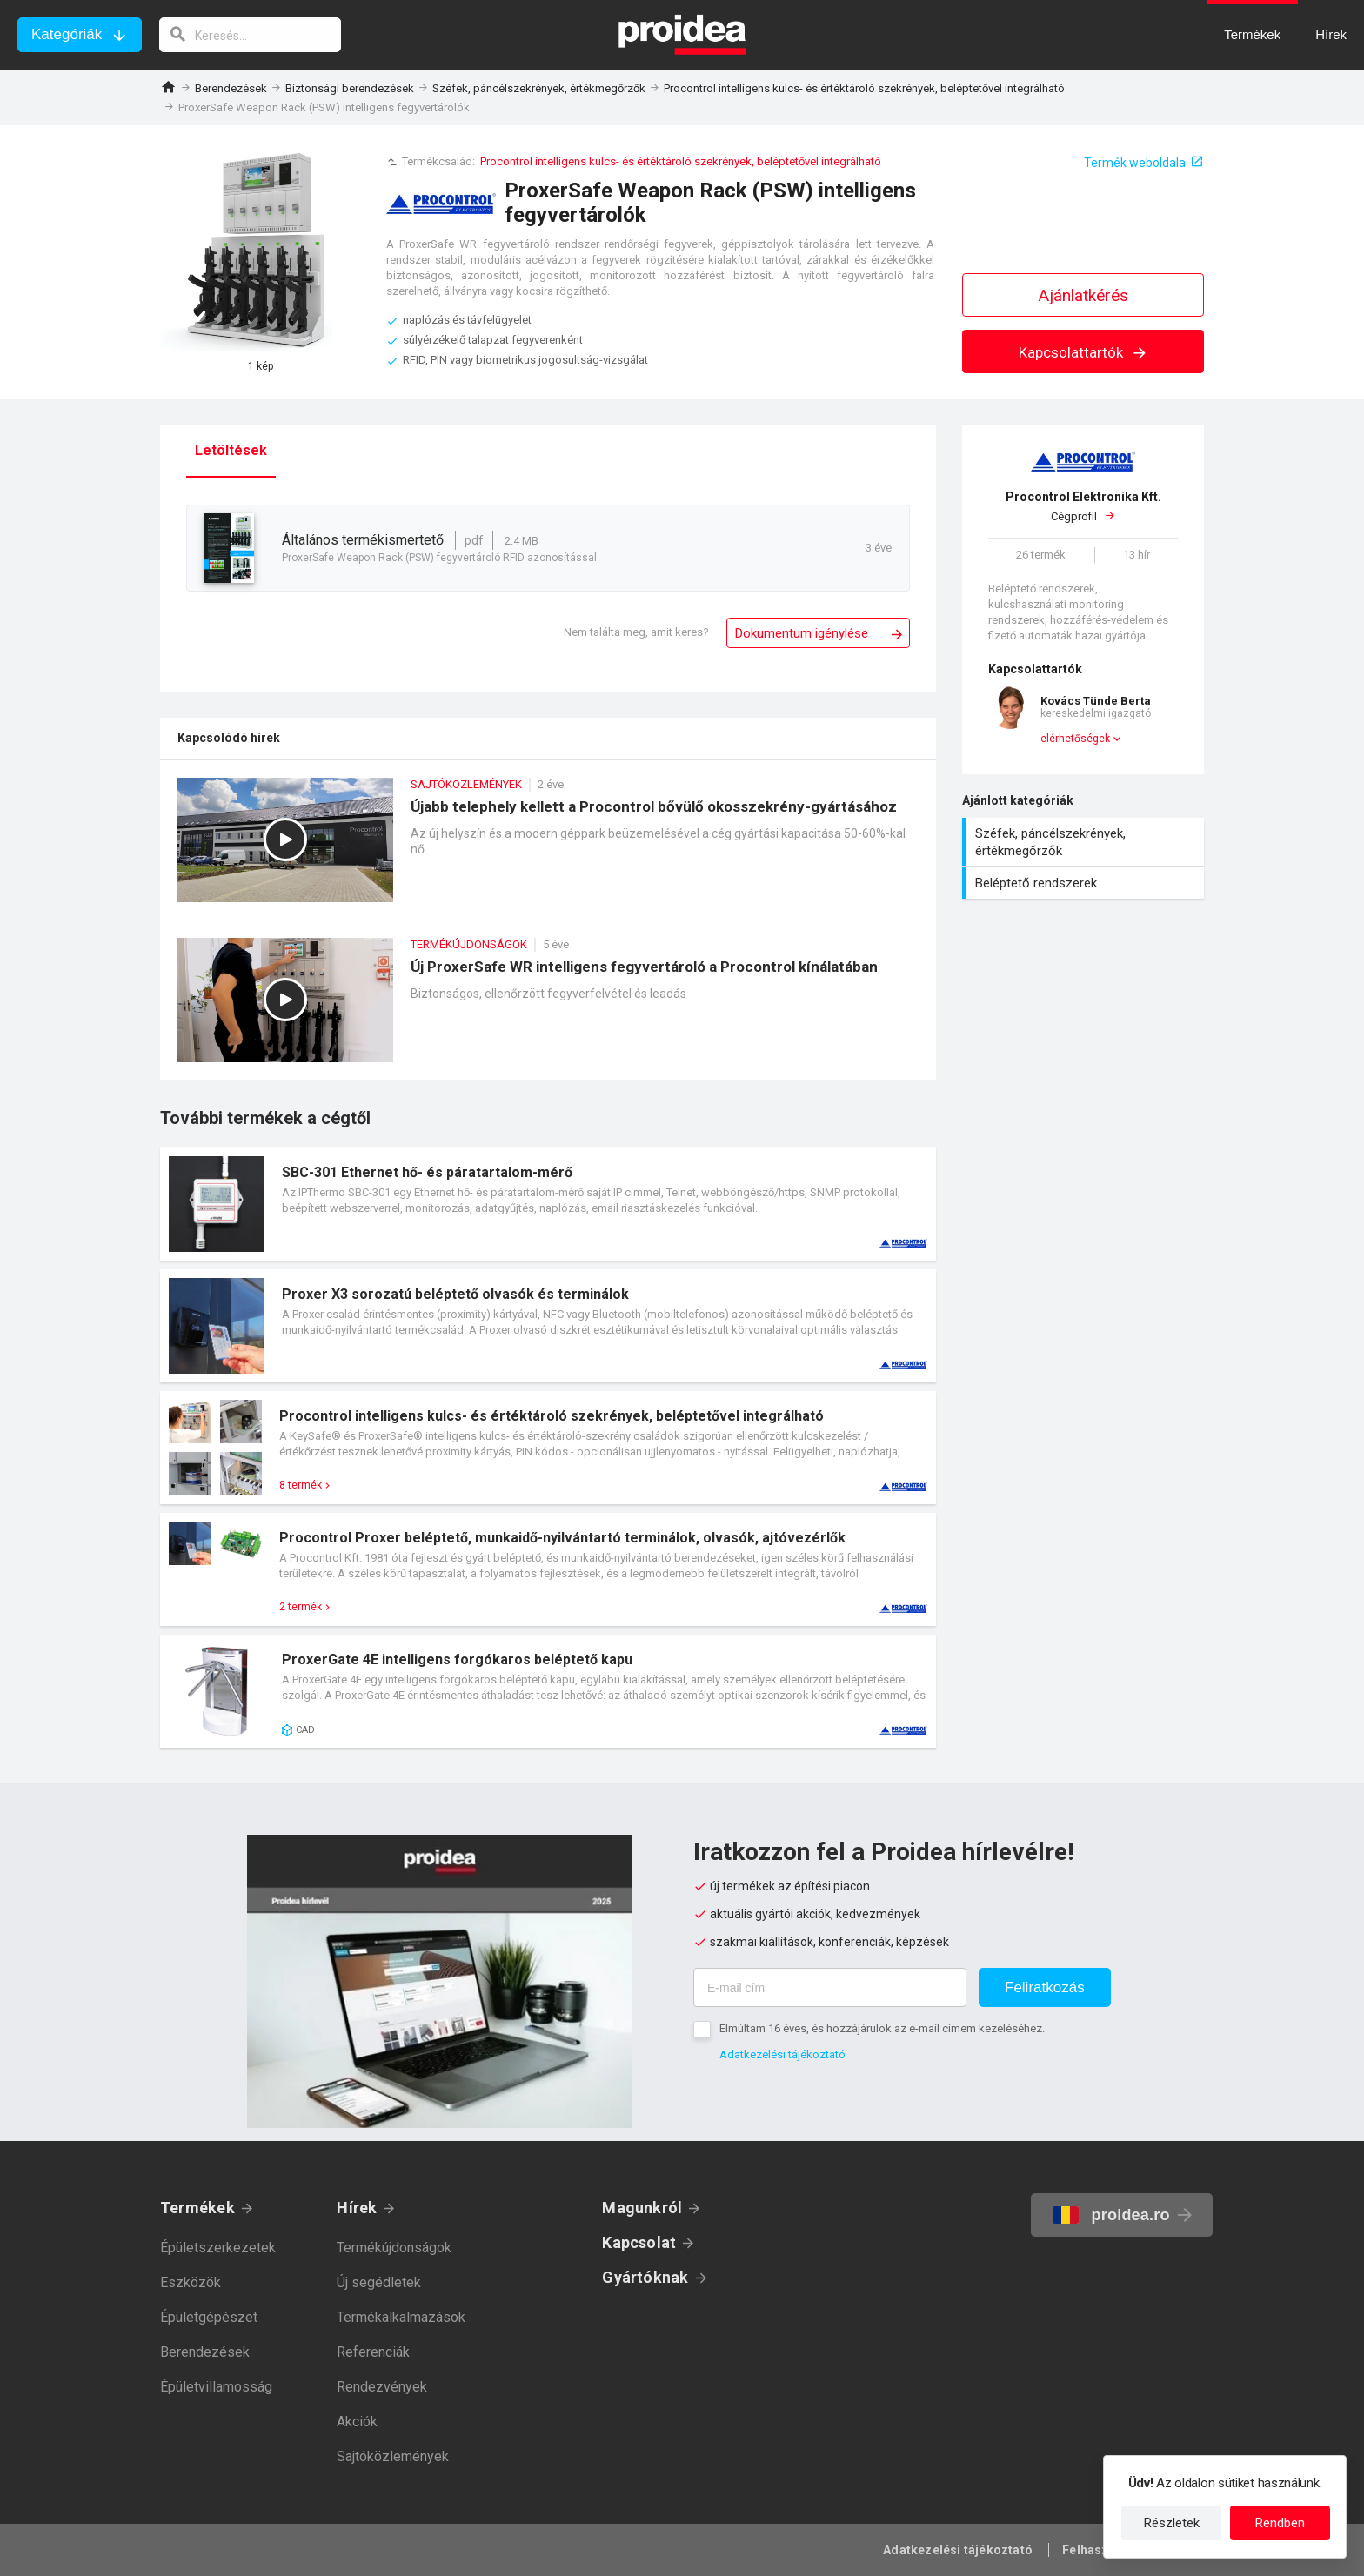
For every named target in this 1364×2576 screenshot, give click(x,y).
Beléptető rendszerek (1085, 883)
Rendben (1280, 2523)
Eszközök (190, 2282)
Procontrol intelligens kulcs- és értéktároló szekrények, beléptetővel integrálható (864, 88)
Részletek (1172, 2523)
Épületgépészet (208, 2317)
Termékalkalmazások (401, 2317)
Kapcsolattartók (1083, 352)
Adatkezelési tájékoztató (782, 2054)
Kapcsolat (639, 2242)
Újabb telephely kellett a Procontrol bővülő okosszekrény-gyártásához (548, 849)
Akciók (357, 2421)
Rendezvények (382, 2387)
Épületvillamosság (216, 2387)
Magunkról (642, 2207)
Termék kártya (548, 1204)
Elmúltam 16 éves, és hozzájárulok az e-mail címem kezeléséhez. (882, 2028)
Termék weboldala (1135, 163)
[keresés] (250, 34)
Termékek (197, 2207)
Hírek (357, 2207)
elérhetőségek (1075, 739)
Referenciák (373, 2352)
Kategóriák (66, 34)
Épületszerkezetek (218, 2247)
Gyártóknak (645, 2277)
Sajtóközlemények (393, 2456)
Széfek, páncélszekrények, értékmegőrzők (538, 88)
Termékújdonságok (394, 2247)
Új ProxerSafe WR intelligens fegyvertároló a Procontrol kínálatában (548, 1009)
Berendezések (231, 88)
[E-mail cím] (829, 1987)
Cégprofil (1083, 506)
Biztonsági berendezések (349, 88)
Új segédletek (379, 2282)
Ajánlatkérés (1083, 295)
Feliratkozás (1045, 1987)
